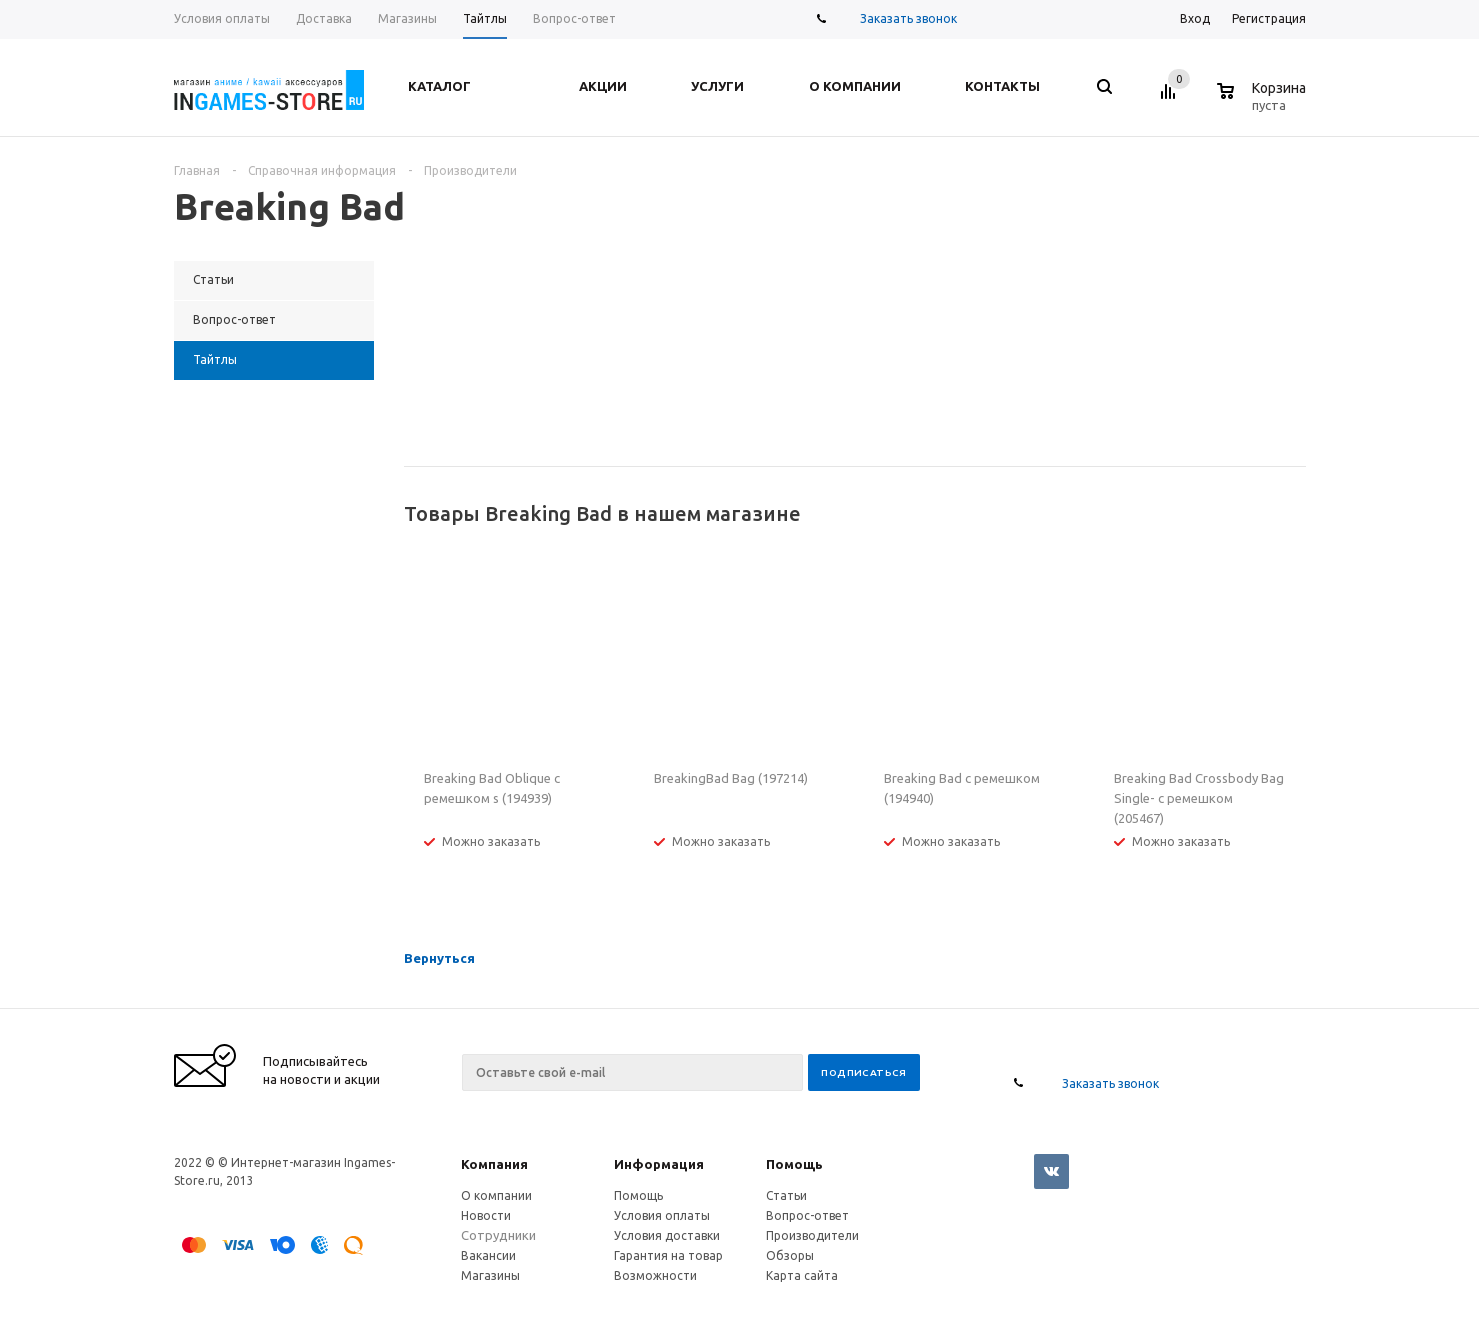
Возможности (655, 1275)
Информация (659, 1164)
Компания (494, 1164)
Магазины (490, 1275)
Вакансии (488, 1255)
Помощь (794, 1164)
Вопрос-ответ (807, 1215)
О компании (496, 1195)
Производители (812, 1235)
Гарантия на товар (668, 1255)
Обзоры (790, 1255)
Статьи (786, 1195)
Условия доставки (667, 1235)
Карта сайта (802, 1275)
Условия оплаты (662, 1215)
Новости (486, 1215)
